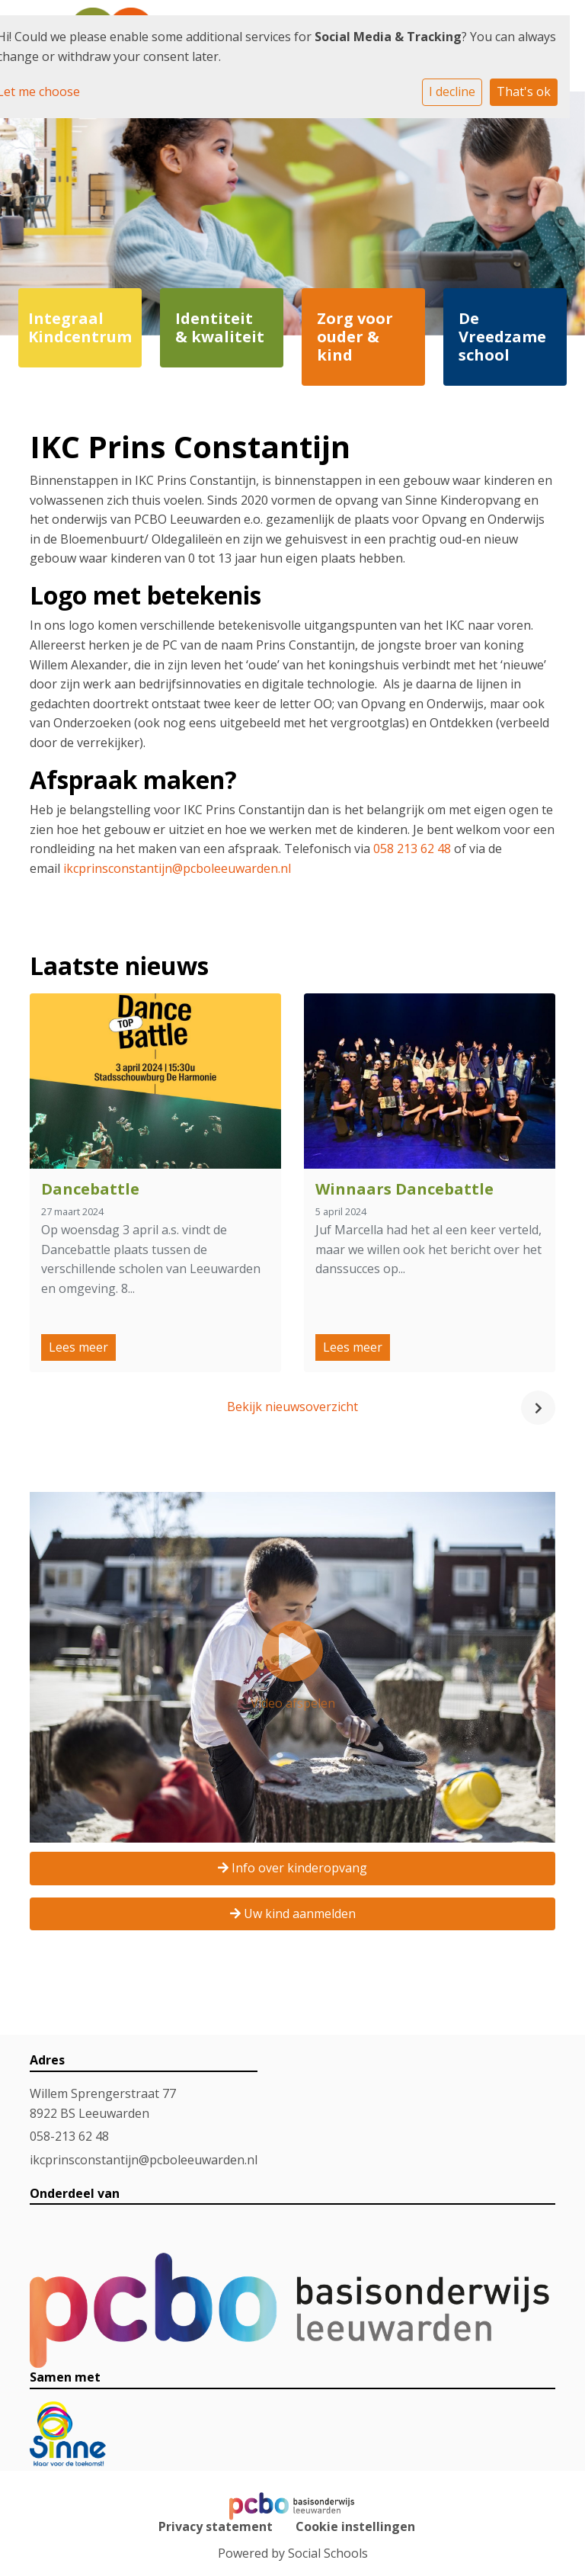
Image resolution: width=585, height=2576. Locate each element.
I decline (452, 91)
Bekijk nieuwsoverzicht (292, 1406)
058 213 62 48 (412, 848)
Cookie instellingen (355, 2526)
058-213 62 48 (69, 2136)
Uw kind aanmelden (293, 1913)
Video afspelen (293, 1666)
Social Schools (328, 2553)
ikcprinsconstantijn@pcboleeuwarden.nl (177, 868)
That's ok (524, 91)
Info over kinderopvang (292, 1867)
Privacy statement (215, 2526)
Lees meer (78, 1347)
